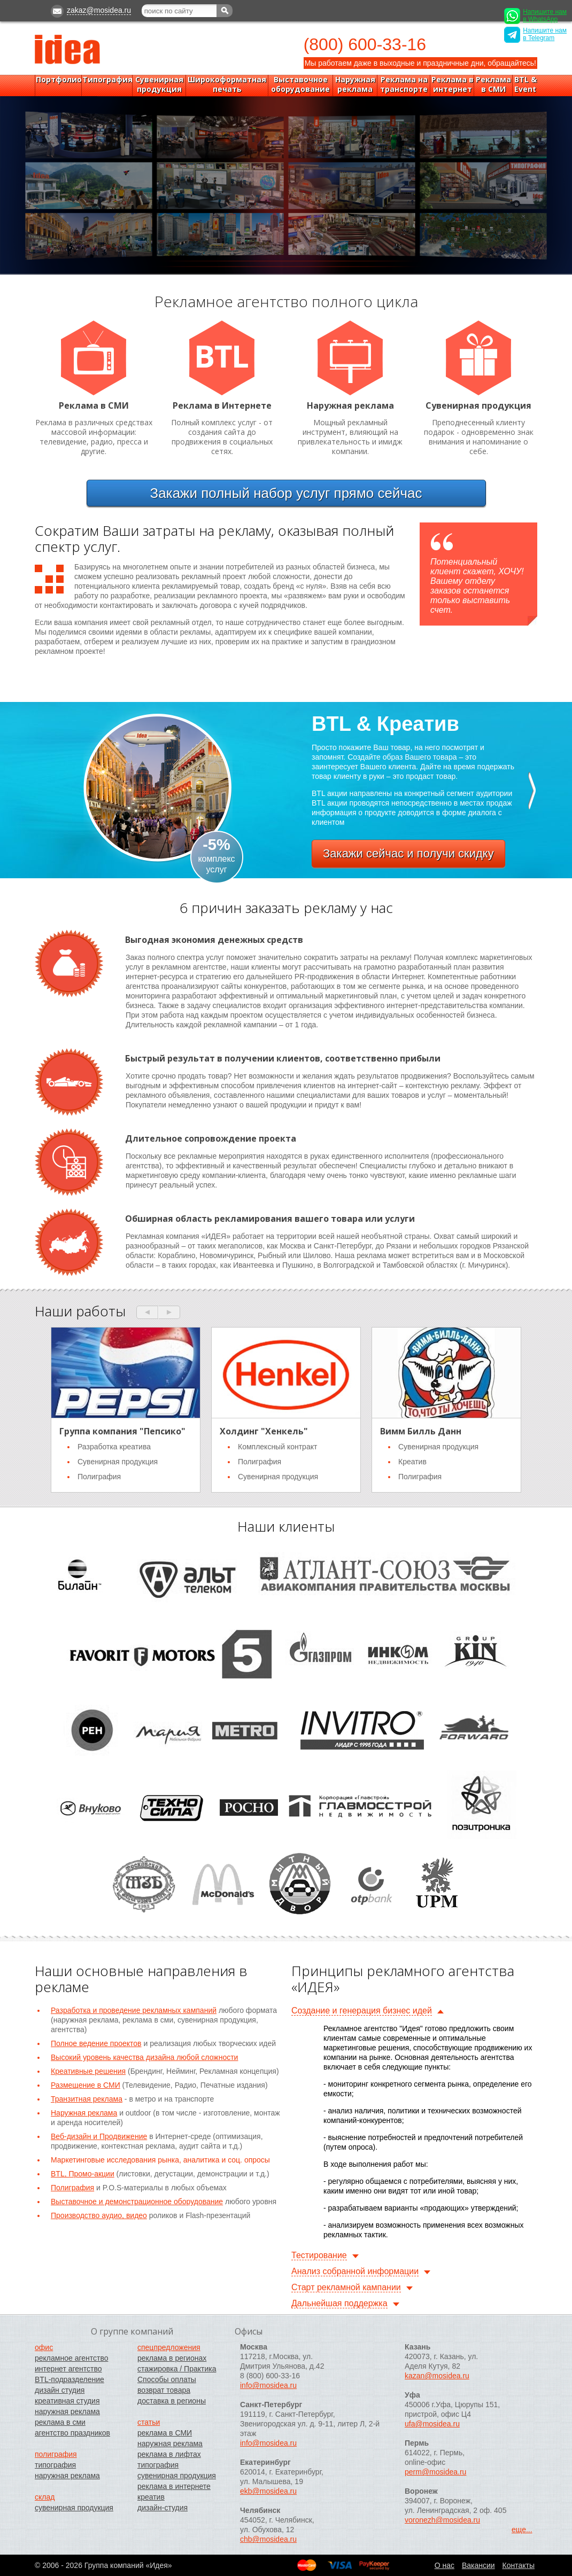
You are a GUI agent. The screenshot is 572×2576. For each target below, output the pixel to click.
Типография (107, 79)
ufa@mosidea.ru (432, 2423)
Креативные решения (88, 2071)
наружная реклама (67, 2411)
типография (55, 2465)
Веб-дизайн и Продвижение (99, 2136)
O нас (444, 2565)
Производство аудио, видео (99, 2215)
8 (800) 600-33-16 (270, 2375)
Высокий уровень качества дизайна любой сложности (144, 2057)
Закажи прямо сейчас (286, 493)
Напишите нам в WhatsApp (535, 16)
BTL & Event (525, 84)
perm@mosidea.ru (435, 2472)
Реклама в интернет (452, 84)
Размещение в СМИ (85, 2085)
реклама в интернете (174, 2486)
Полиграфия (72, 2187)
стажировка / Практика (177, 2368)
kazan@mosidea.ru (437, 2375)
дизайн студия (59, 2390)
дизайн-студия (162, 2507)
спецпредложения (168, 2347)
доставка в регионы (171, 2401)
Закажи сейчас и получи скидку (408, 853)
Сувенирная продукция (159, 84)
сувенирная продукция (74, 2507)
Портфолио (59, 79)
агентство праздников (72, 2433)
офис (44, 2347)
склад (45, 2497)
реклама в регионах (171, 2358)
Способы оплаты (166, 2379)
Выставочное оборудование (300, 84)
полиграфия (56, 2454)
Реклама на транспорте (404, 84)
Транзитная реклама (86, 2099)
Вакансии (478, 2565)
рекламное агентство (71, 2358)
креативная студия (67, 2401)
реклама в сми (60, 2422)
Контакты (519, 2565)
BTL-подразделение (69, 2379)
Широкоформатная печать (227, 84)
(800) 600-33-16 (365, 44)
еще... (522, 2529)
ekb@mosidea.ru (268, 2491)
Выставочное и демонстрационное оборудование (137, 2201)
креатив (151, 2497)
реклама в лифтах (169, 2454)
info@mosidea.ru (268, 2385)
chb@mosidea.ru (268, 2539)
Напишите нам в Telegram (535, 35)
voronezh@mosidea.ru (442, 2520)
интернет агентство (68, 2368)
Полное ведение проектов (96, 2043)
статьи (148, 2422)
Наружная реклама (355, 84)
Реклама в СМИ (493, 84)
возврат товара (163, 2390)
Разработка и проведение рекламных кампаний (134, 2010)
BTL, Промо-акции (82, 2173)
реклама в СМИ (164, 2433)
